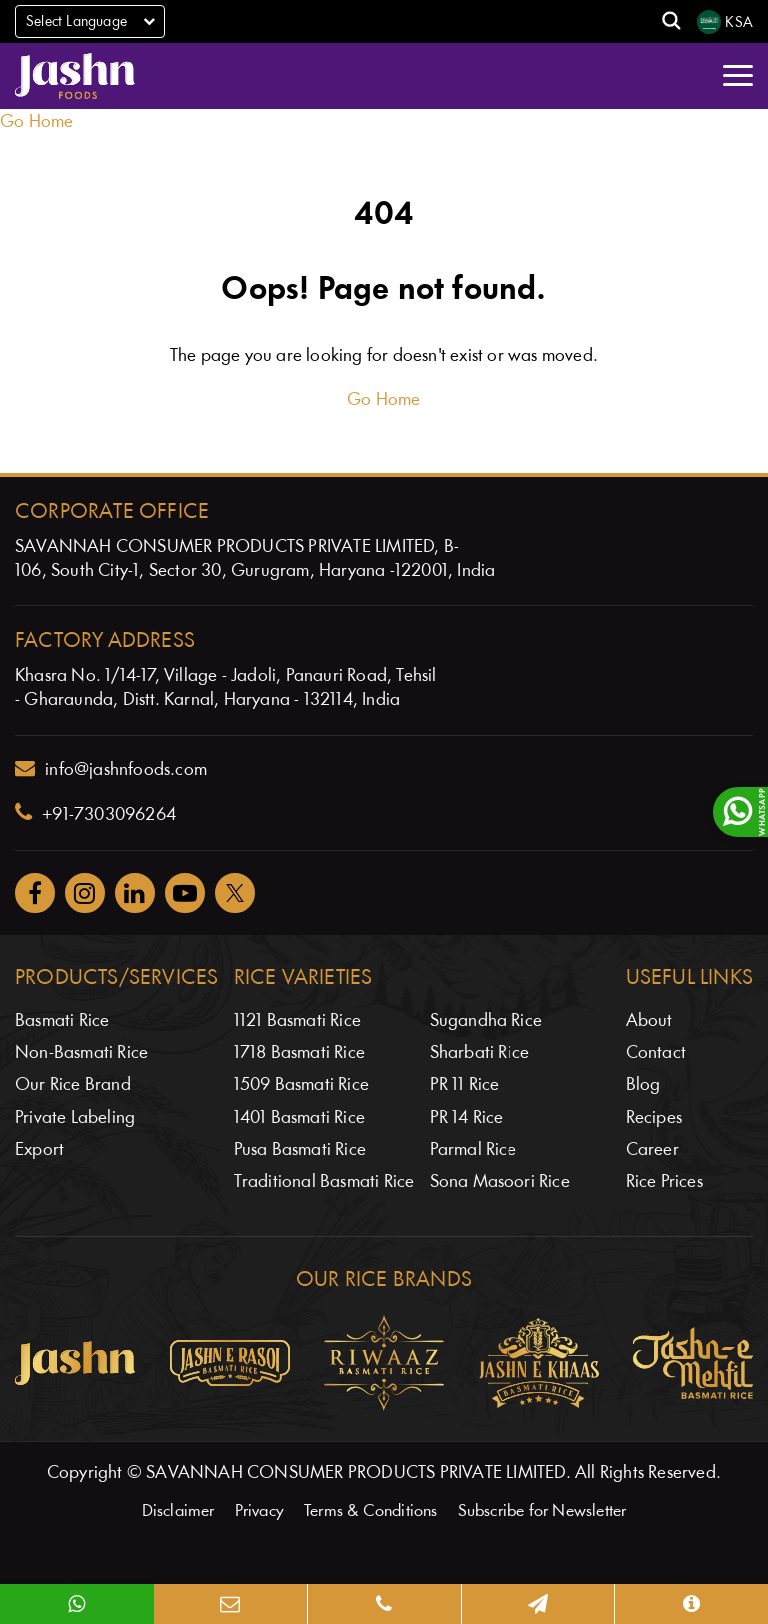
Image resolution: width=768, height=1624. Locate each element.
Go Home (36, 122)
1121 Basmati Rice (297, 1021)
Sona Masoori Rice (500, 1182)
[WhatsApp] (77, 1604)
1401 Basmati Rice (299, 1118)
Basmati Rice (62, 1021)
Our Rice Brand (73, 1085)
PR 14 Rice (467, 1118)
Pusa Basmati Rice (300, 1150)
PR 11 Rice (465, 1085)
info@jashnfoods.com (111, 769)
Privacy (259, 1511)
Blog (643, 1085)
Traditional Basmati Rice (324, 1182)
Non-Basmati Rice (81, 1053)
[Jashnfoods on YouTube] (185, 893)
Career (652, 1150)
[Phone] (384, 1604)
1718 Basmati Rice (299, 1053)
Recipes (654, 1118)
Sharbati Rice (480, 1053)
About (649, 1021)
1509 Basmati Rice (301, 1085)
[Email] (231, 1604)
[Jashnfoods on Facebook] (35, 893)
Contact (656, 1053)
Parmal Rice (473, 1150)
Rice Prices (664, 1182)
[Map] (538, 1604)
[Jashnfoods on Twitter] (235, 893)
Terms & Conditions (371, 1511)
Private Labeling (75, 1118)
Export (39, 1150)
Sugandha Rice (486, 1021)
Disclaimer (178, 1511)
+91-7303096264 (95, 813)
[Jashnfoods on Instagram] (85, 893)
